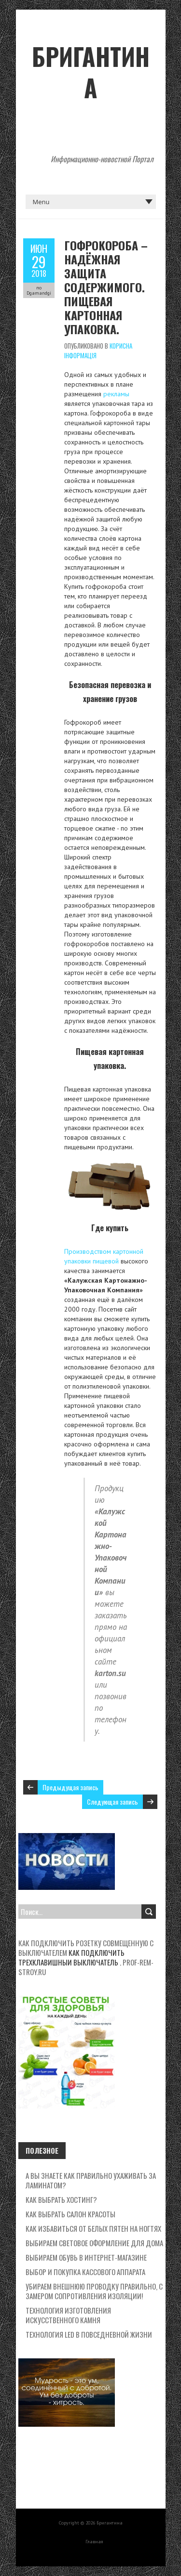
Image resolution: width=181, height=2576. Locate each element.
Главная (94, 2541)
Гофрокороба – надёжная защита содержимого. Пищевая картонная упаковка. (106, 287)
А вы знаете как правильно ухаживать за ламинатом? (91, 2180)
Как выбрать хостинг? (61, 2199)
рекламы (116, 394)
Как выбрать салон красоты (70, 2214)
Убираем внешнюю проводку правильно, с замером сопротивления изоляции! (94, 2291)
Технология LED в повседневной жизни (89, 2334)
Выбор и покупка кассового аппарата (85, 2271)
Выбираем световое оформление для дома (94, 2243)
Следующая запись (112, 1801)
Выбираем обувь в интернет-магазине (86, 2257)
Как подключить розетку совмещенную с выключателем (85, 1948)
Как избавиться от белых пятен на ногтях (93, 2228)
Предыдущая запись (70, 1787)
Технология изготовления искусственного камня (68, 2315)
